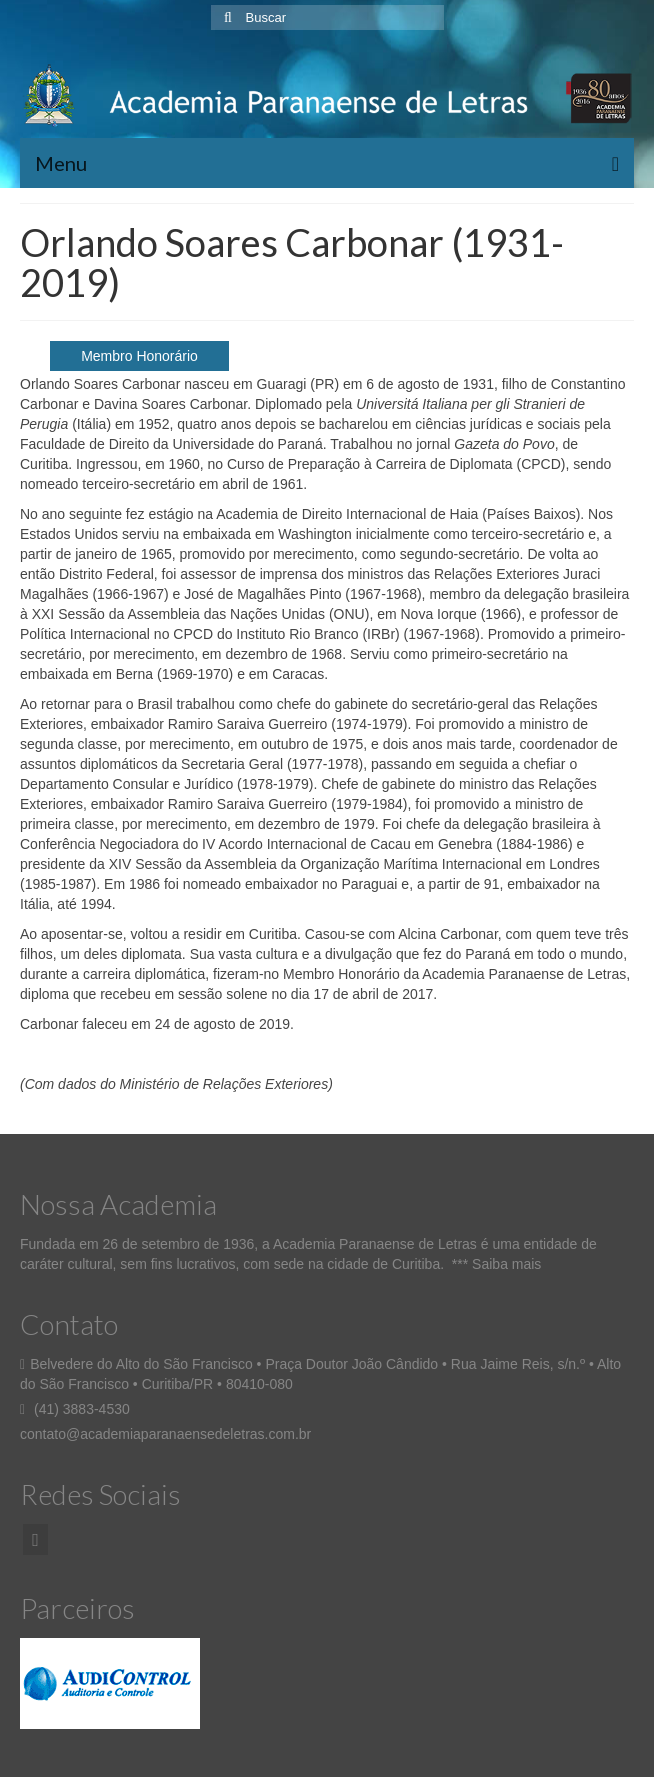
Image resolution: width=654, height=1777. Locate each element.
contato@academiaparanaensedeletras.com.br (165, 1434)
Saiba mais (506, 1264)
